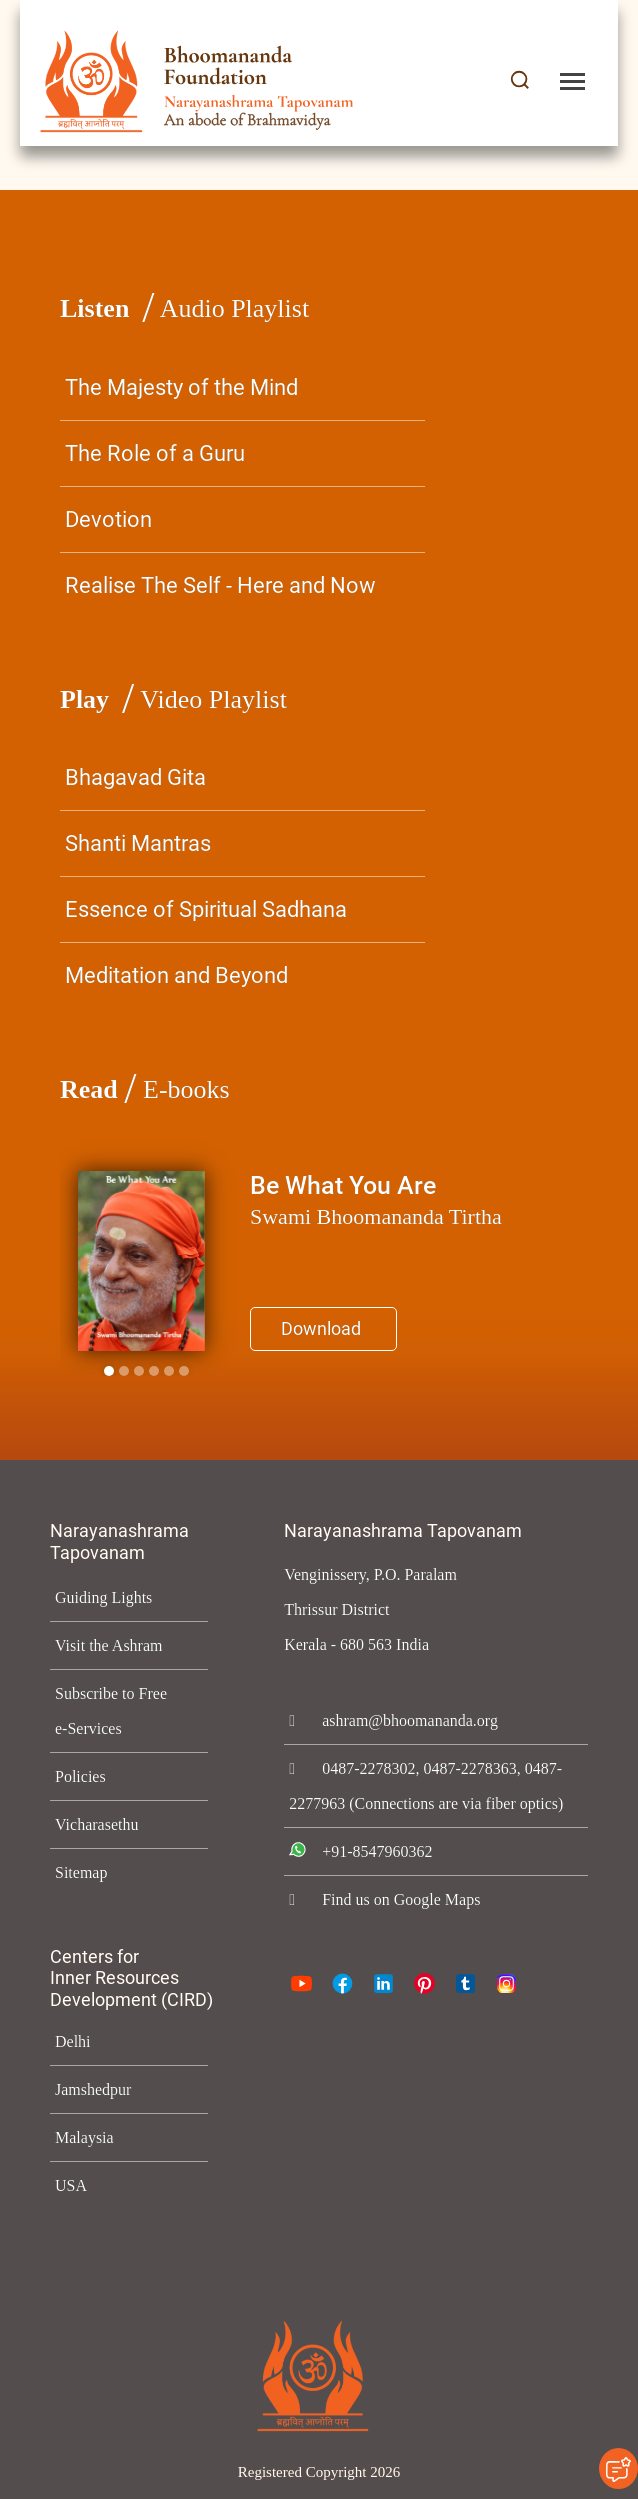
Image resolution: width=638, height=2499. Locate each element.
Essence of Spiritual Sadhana (206, 909)
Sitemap (83, 1872)
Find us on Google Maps (406, 1934)
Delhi (71, 2041)
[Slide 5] (184, 1371)
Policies (81, 1776)
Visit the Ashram (111, 1645)
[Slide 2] (139, 1371)
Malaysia (85, 2137)
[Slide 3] (154, 1371)
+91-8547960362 (383, 1886)
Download (321, 1328)
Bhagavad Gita (135, 777)
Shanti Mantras (138, 843)
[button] (520, 81)
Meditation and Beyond (176, 975)
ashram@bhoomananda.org (419, 1720)
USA (70, 2185)
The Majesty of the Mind (181, 387)
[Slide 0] (109, 1371)
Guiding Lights (104, 1597)
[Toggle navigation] (572, 81)
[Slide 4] (169, 1371)
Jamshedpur (99, 2089)
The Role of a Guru (155, 453)
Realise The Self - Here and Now (220, 585)
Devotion (108, 519)
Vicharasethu (100, 1824)
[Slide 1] (124, 1371)
